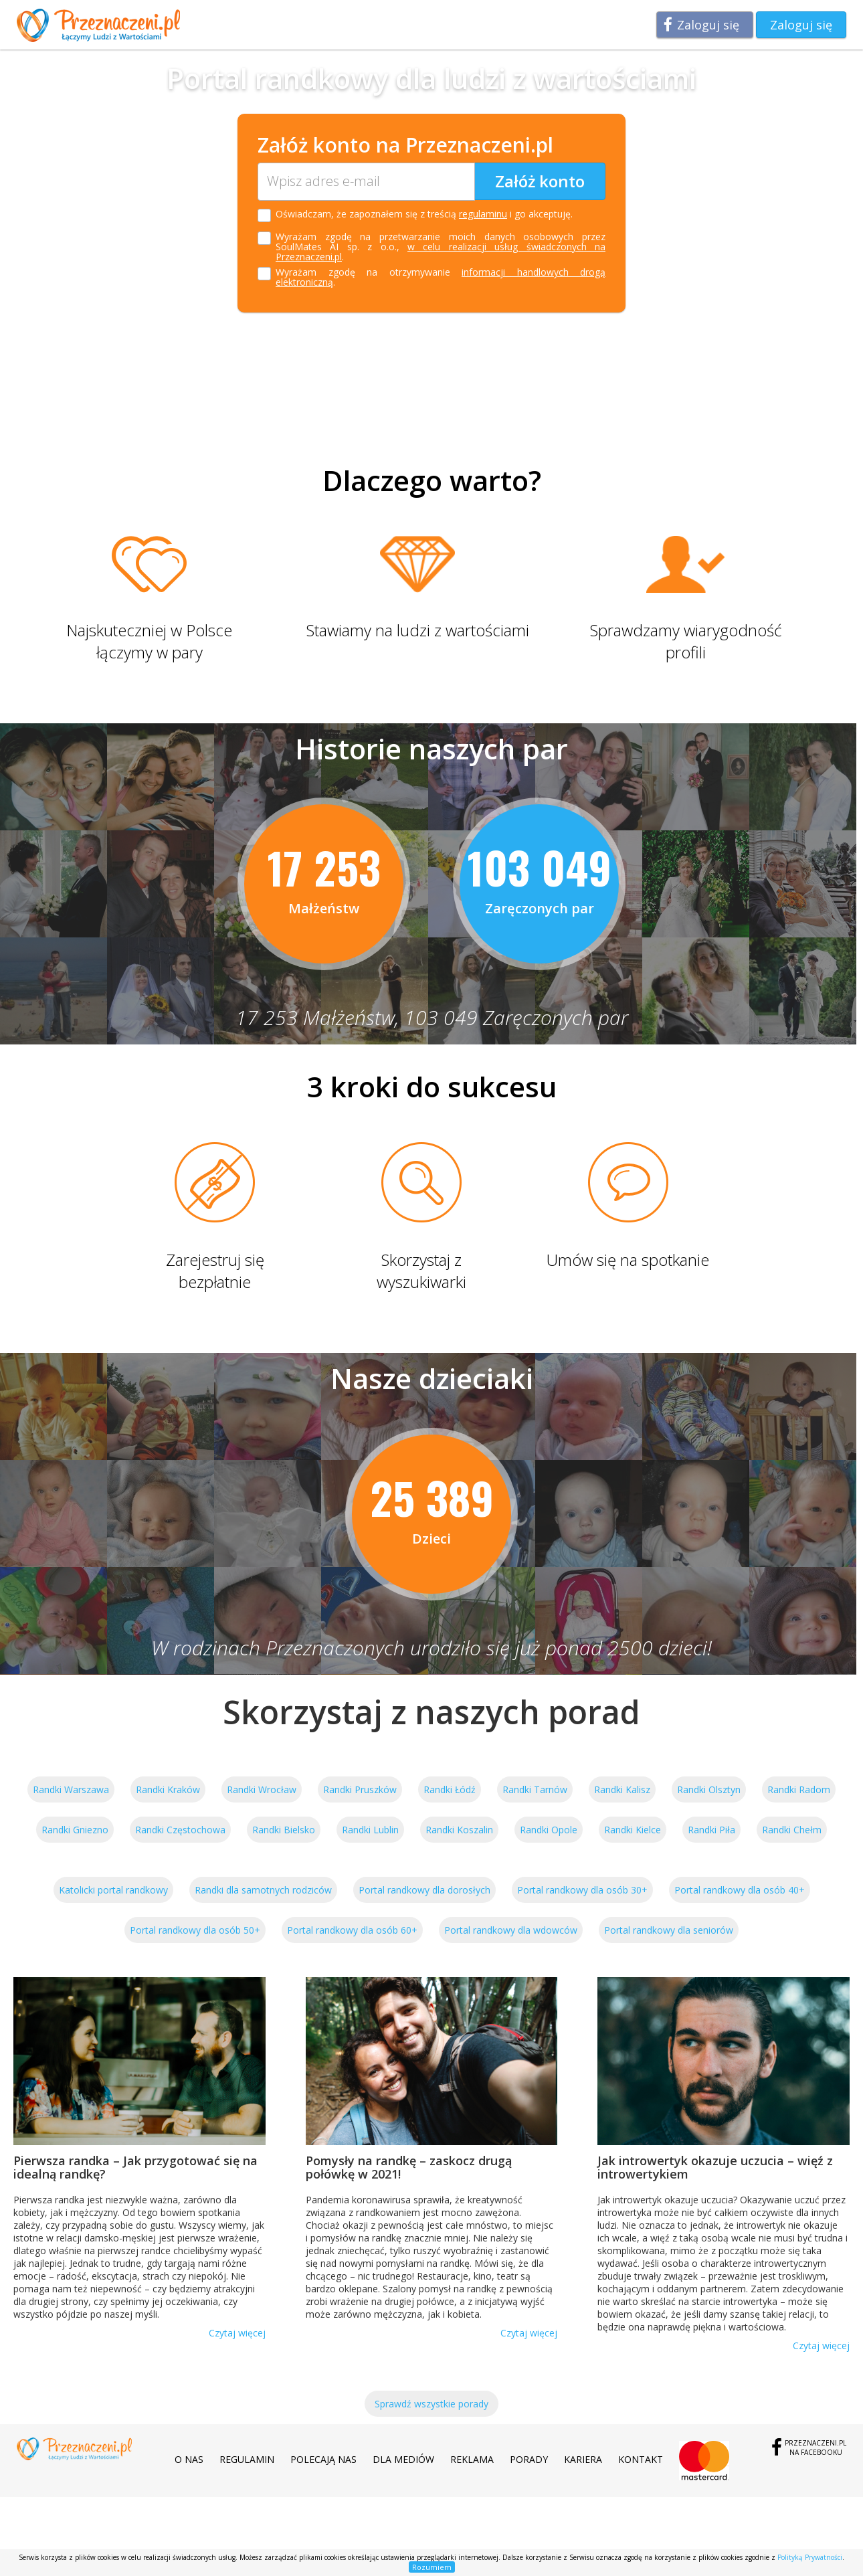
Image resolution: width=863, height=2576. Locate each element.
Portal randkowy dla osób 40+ (739, 1889)
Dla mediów (403, 2459)
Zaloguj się (708, 25)
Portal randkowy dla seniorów (668, 1930)
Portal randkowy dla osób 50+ (195, 1930)
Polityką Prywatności (809, 2557)
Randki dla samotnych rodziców (263, 1889)
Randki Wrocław (261, 1789)
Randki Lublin (370, 1829)
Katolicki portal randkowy (113, 1889)
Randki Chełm (792, 1829)
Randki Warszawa (71, 1789)
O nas (189, 2459)
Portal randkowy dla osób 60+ (352, 1930)
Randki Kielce (632, 1829)
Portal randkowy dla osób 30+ (582, 1889)
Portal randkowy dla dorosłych (424, 1889)
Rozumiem (432, 2567)
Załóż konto (540, 181)
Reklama (472, 2459)
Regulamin (246, 2459)
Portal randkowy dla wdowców (510, 1930)
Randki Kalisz (622, 1789)
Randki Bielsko (283, 1829)
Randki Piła (711, 1829)
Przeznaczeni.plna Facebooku (815, 2447)
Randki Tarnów (534, 1789)
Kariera (583, 2459)
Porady (529, 2459)
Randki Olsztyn (709, 1789)
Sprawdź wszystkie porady (431, 2403)
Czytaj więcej (237, 2332)
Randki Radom (798, 1789)
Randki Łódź (449, 1789)
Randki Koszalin (459, 1829)
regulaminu (483, 213)
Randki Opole (548, 1829)
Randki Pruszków (360, 1789)
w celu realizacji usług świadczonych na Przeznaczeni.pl (440, 251)
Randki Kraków (168, 1789)
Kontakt (640, 2459)
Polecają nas (323, 2459)
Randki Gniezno (74, 1829)
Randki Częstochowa (180, 1829)
